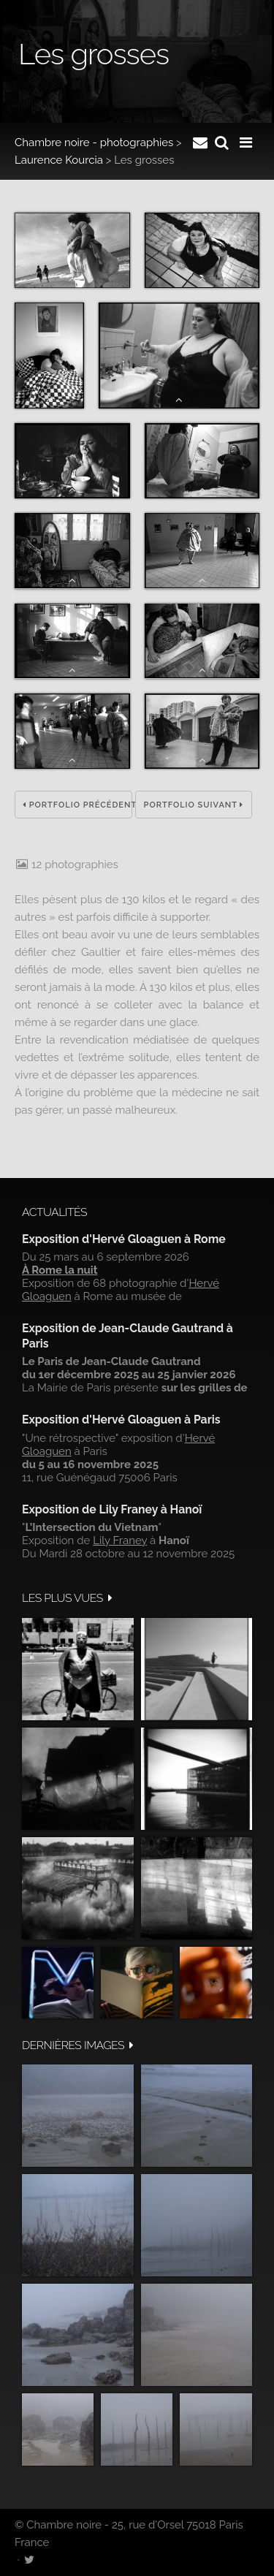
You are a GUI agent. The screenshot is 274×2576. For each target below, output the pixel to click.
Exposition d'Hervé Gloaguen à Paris (121, 1419)
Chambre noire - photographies (94, 142)
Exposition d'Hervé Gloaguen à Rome (124, 1239)
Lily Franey (120, 1540)
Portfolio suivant (194, 805)
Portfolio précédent (77, 805)
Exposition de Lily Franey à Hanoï (112, 1509)
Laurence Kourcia (59, 160)
